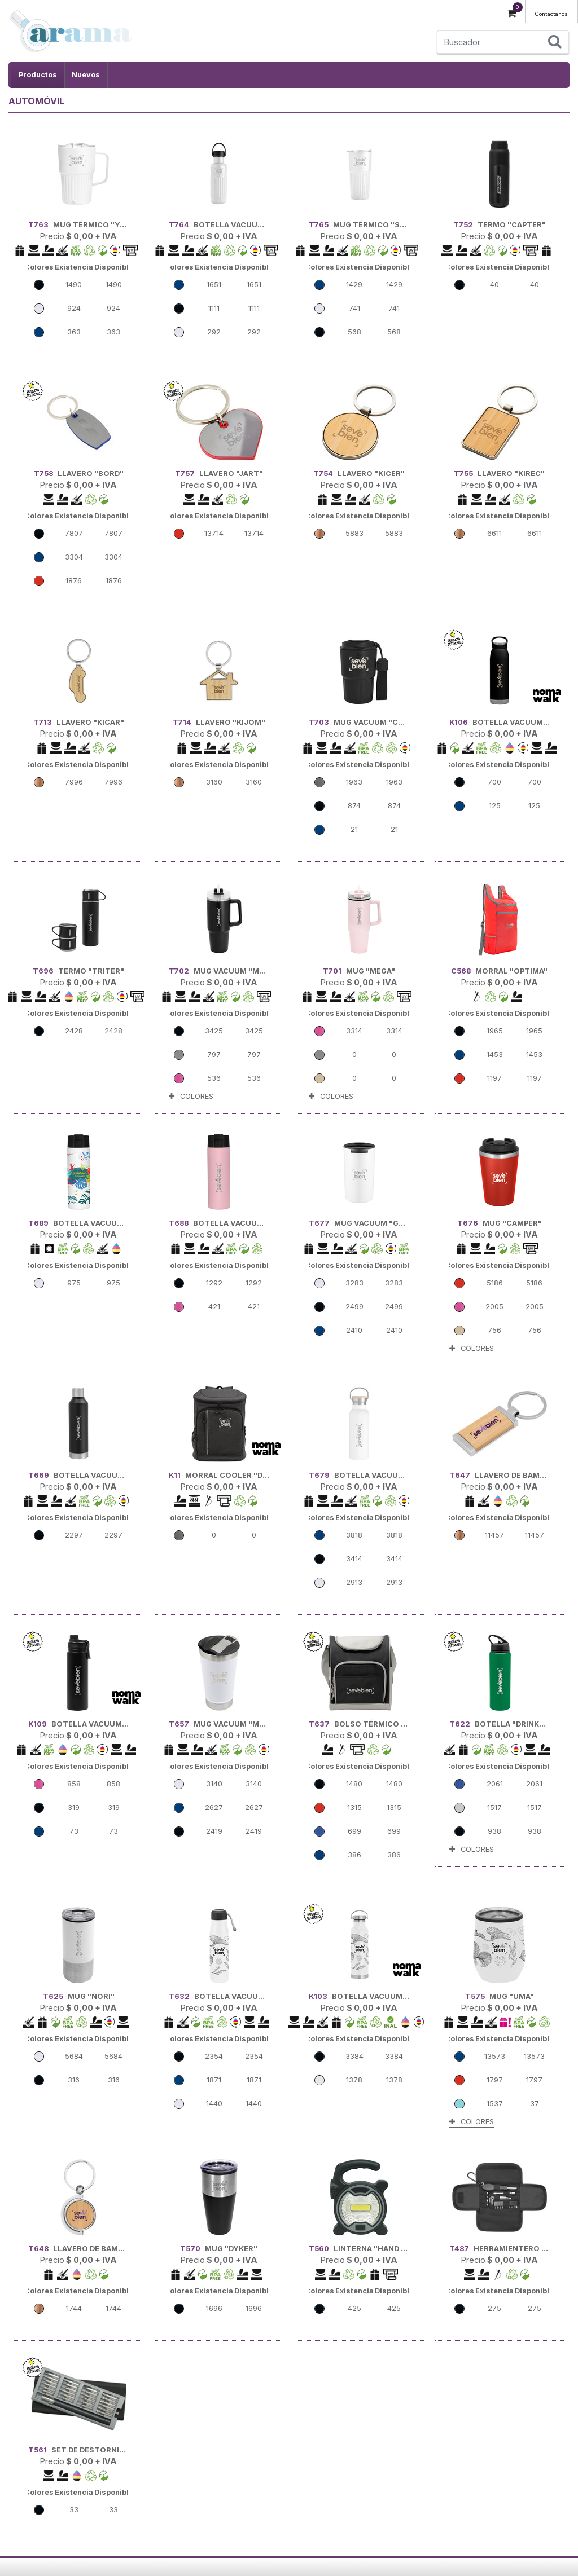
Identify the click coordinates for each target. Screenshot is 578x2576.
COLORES (191, 1096)
